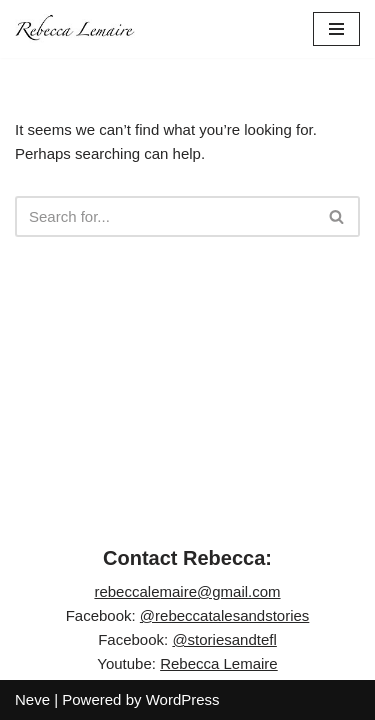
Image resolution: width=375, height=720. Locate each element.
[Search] (165, 216)
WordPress (183, 699)
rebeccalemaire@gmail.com (187, 591)
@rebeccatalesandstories (224, 615)
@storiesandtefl (224, 639)
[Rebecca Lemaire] (75, 29)
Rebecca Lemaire (219, 663)
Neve (32, 699)
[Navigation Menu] (336, 29)
